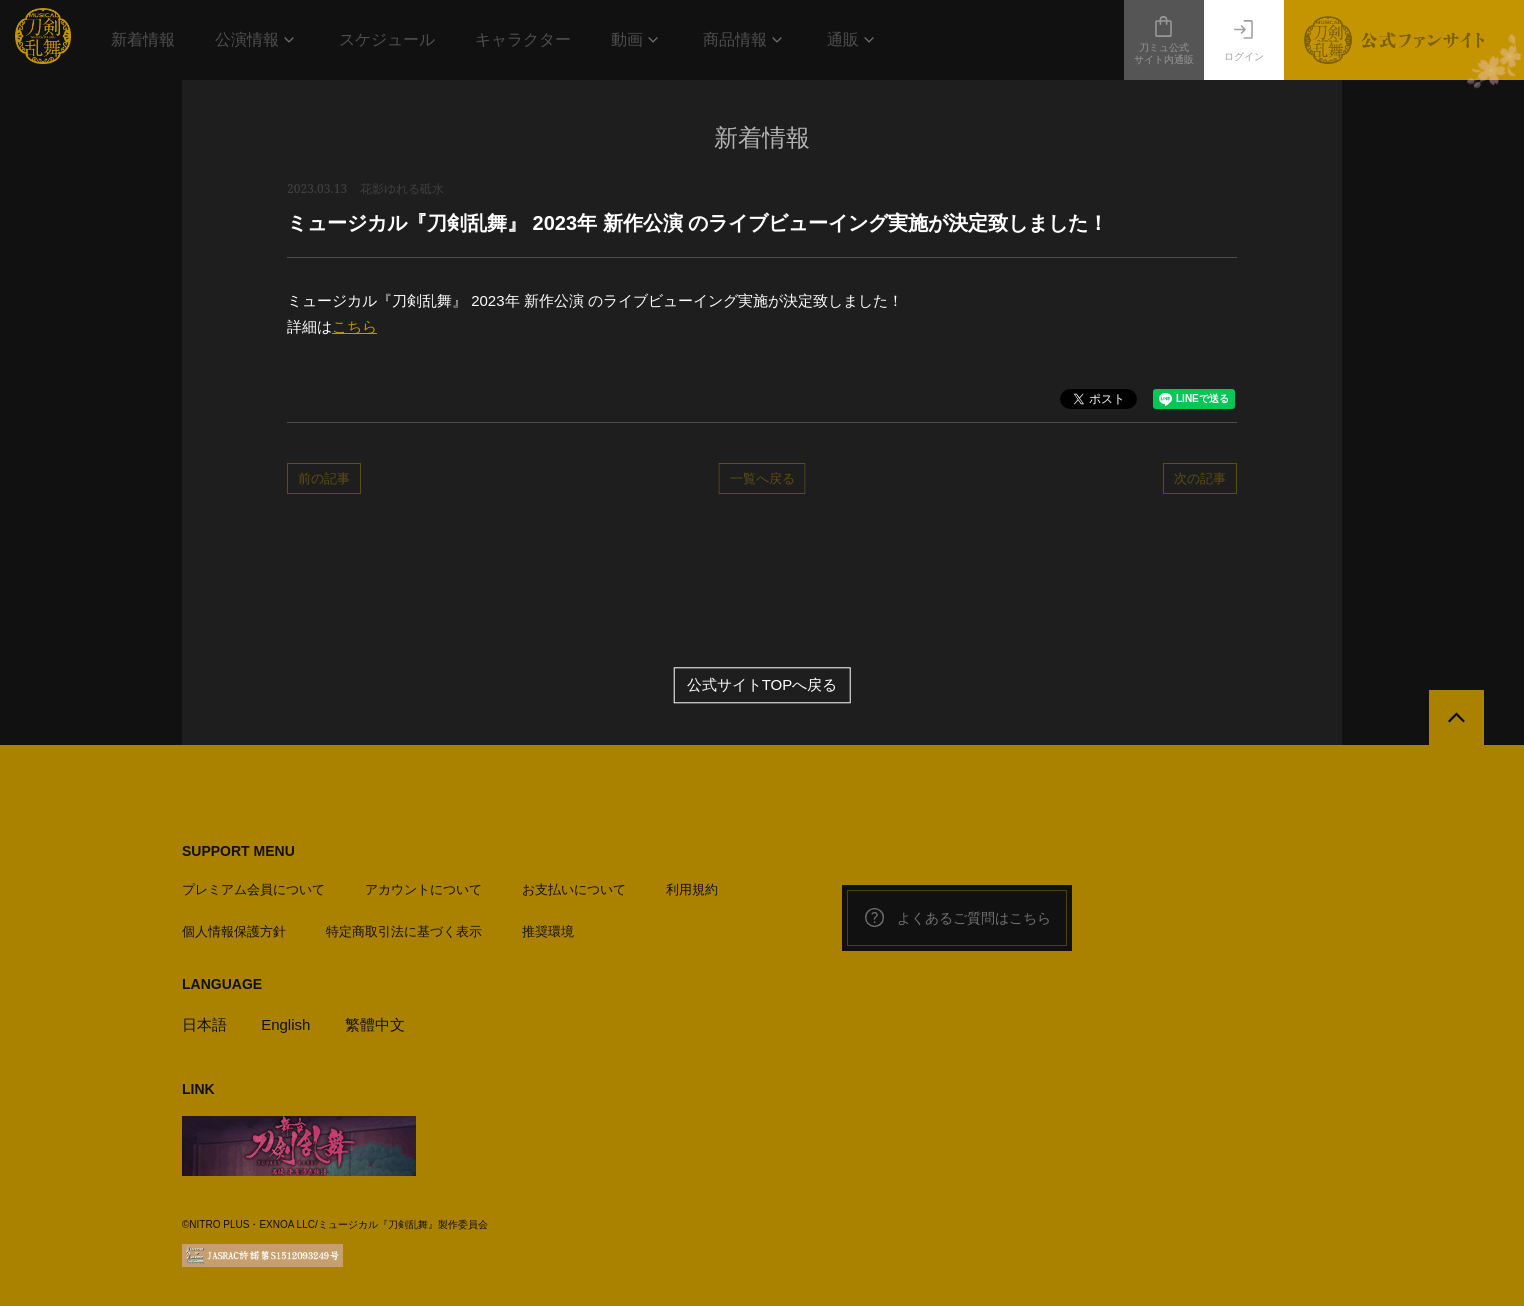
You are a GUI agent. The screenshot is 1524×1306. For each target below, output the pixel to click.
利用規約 (692, 889)
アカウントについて (423, 889)
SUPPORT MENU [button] (238, 851)
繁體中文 (375, 1024)
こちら (354, 326)
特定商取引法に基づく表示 (404, 931)
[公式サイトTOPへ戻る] (1456, 717)
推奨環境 (548, 931)
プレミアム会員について (253, 889)
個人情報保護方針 (234, 931)
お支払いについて (574, 889)
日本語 (204, 1024)
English (285, 1024)
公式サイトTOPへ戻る (762, 685)
